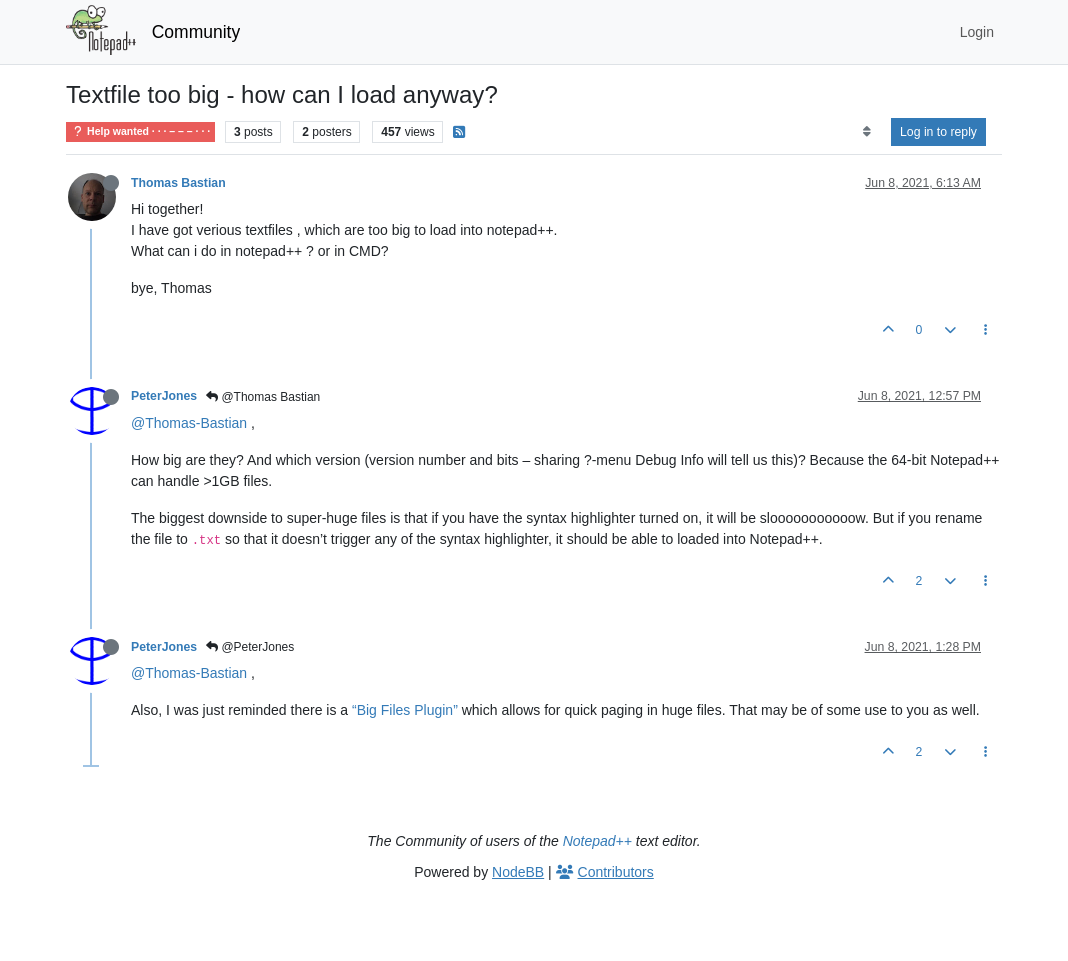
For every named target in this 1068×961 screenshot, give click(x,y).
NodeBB (518, 872)
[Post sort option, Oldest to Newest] (866, 132)
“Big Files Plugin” (405, 710)
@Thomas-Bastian (189, 423)
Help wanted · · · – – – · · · (140, 131)
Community (196, 32)
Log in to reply (938, 132)
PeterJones (164, 396)
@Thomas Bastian (263, 397)
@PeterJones (250, 647)
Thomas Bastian (178, 183)
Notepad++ (597, 841)
